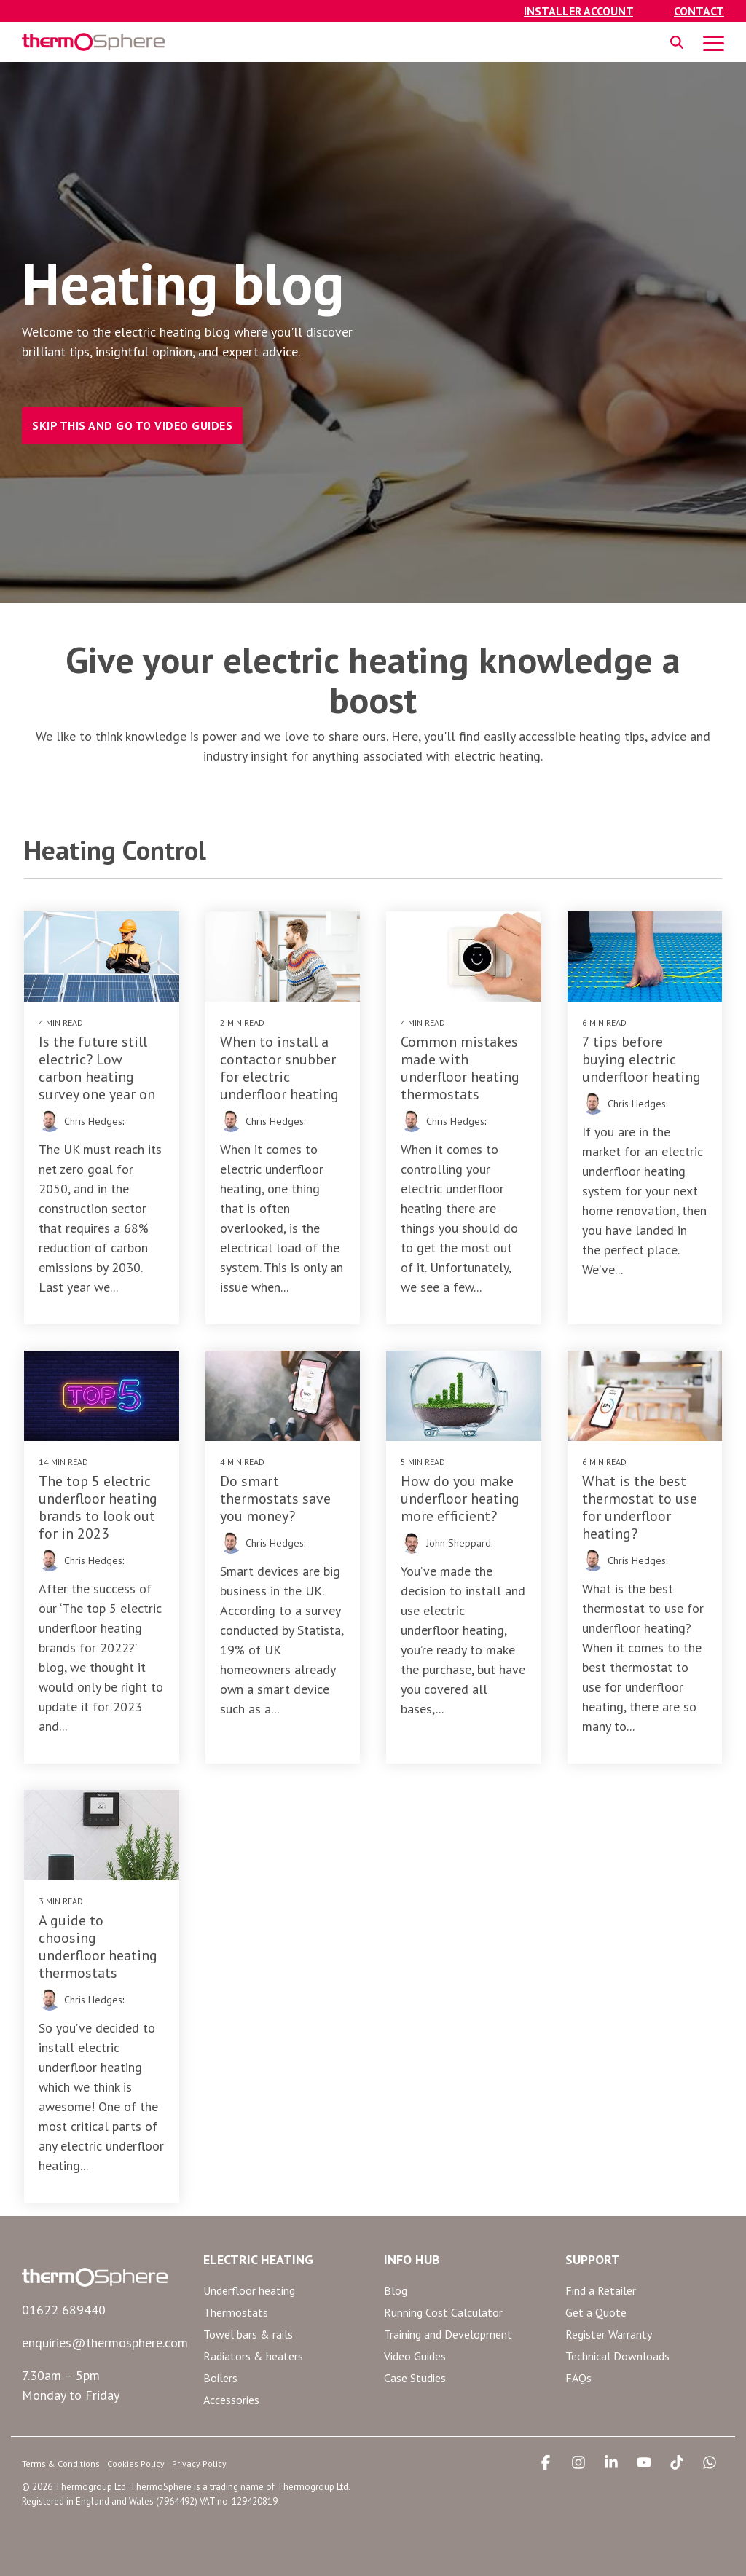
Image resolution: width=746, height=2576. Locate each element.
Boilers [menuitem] (220, 2378)
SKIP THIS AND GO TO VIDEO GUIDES (132, 425)
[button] (713, 42)
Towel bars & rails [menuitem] (248, 2334)
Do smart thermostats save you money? (275, 1498)
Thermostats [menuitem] (235, 2312)
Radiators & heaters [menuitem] (253, 2356)
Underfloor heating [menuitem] (249, 2290)
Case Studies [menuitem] (415, 2378)
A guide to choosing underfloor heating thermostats (98, 1946)
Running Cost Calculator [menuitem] (443, 2312)
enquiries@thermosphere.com (105, 2342)
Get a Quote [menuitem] (596, 2312)
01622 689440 (64, 2309)
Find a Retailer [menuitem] (600, 2290)
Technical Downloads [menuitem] (617, 2356)
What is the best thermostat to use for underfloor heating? (639, 1507)
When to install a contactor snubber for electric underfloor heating (279, 1068)
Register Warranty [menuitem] (608, 2334)
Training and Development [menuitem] (448, 2334)
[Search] (676, 42)
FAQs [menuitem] (578, 2378)
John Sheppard (458, 1543)
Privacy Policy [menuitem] (199, 2463)
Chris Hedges (93, 1121)
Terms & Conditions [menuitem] (61, 2463)
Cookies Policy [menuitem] (136, 2463)
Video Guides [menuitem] (415, 2356)
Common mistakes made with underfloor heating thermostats (460, 1068)
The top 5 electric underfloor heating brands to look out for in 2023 (98, 1507)
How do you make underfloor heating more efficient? (460, 1498)
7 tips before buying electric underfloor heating (641, 1059)
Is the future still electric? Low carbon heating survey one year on (97, 1068)
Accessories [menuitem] (231, 2399)
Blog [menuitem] (395, 2290)
